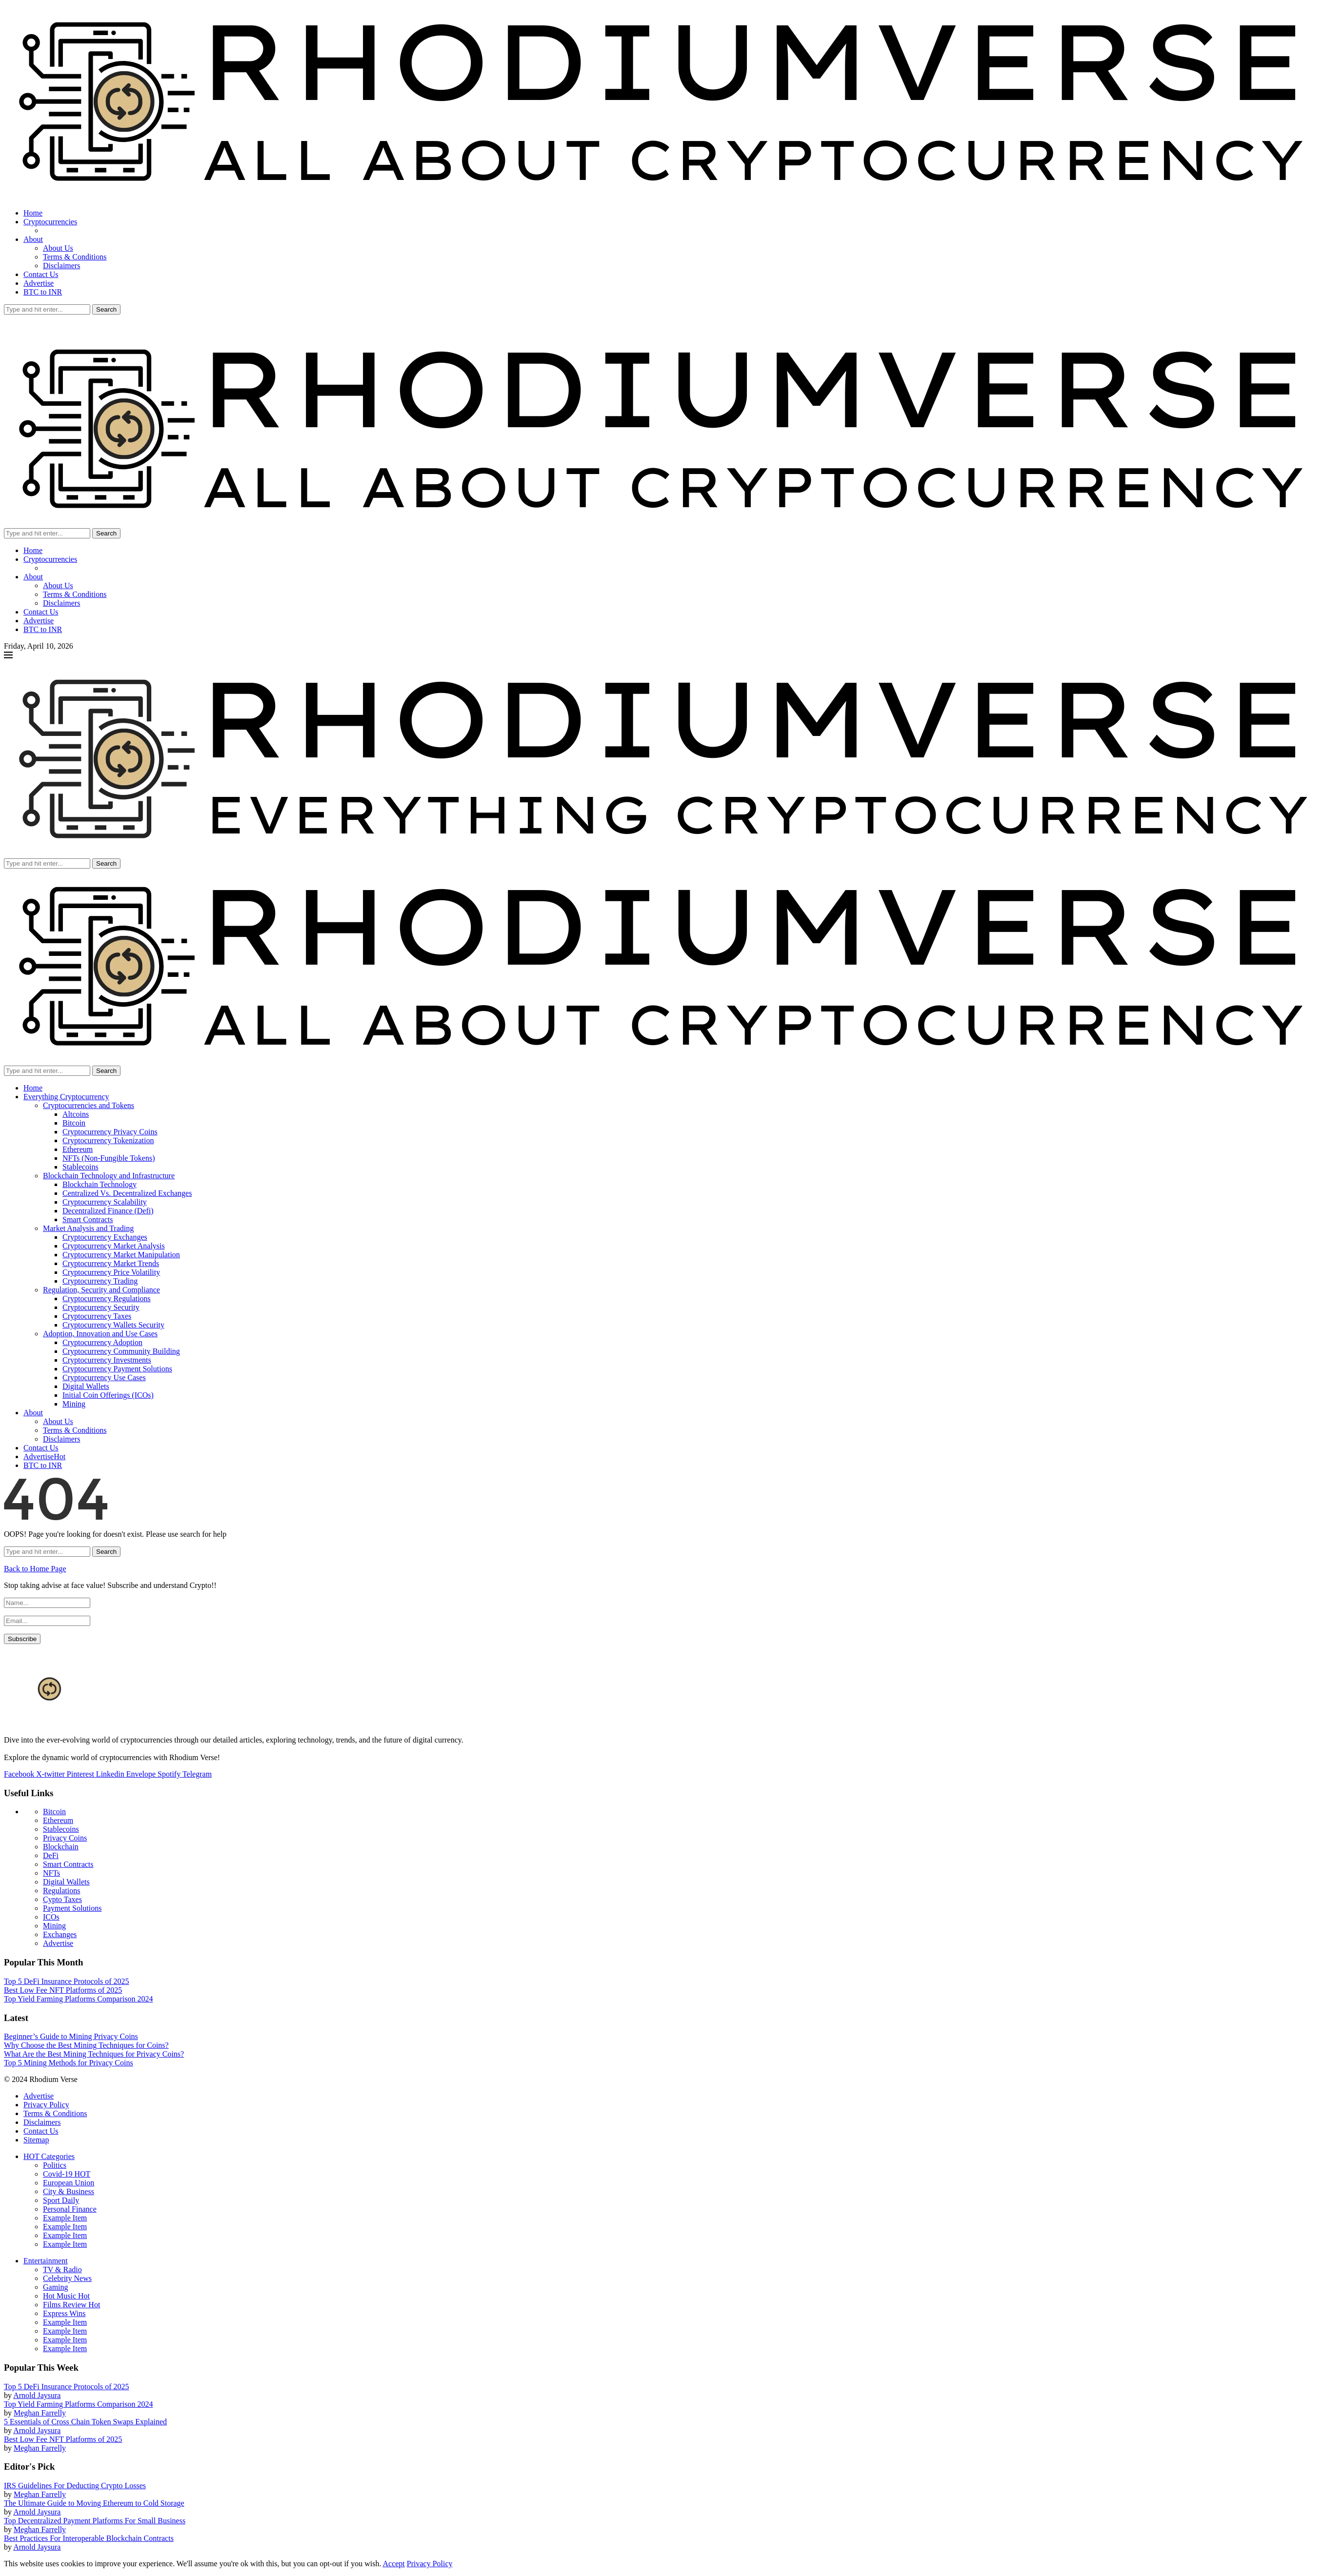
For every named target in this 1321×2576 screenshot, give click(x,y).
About (33, 239)
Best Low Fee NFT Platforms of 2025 (63, 1990)
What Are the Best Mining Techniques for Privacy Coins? (94, 2054)
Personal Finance (70, 2209)
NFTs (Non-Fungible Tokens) (108, 1158)
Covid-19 (66, 2174)
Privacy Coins (65, 1838)
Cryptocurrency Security (101, 1307)
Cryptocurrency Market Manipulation (121, 1254)
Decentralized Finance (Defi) (108, 1211)
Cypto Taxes (62, 1899)
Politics (54, 2165)
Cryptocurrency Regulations (106, 1298)
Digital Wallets (85, 1386)
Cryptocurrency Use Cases (104, 1377)
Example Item (65, 2218)
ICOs (51, 1917)
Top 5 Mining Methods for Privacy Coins (68, 2063)
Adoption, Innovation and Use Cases (100, 1333)
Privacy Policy (46, 2104)
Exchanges (60, 1934)
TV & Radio (62, 2269)
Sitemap (36, 2140)
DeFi (51, 1855)
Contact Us (41, 274)
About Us (58, 248)
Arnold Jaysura (36, 2395)
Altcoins (75, 1114)
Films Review (71, 2304)
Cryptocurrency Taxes (96, 1316)
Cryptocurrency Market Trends (110, 1263)
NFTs (51, 1873)
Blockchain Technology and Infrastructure (109, 1175)
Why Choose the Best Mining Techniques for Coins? (86, 2045)
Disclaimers (61, 265)
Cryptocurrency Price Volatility (111, 1272)
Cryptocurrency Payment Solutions (117, 1369)
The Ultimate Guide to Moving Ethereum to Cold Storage (94, 2503)
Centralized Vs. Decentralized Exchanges (127, 1193)
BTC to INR (42, 292)
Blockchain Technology (99, 1184)
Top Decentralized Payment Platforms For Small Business (94, 2521)
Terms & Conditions (74, 257)
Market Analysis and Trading (88, 1228)
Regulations (61, 1890)
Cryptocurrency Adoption (102, 1342)
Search (106, 309)
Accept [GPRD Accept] (394, 2563)
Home (32, 213)
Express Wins (64, 2313)
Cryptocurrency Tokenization (108, 1140)
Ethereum (77, 1149)
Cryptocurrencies (50, 222)
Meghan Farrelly (40, 2413)
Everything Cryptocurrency (66, 1096)
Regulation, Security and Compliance (101, 1290)
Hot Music (66, 2296)
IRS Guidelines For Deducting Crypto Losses (75, 2485)
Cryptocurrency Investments (106, 1360)
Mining (73, 1404)
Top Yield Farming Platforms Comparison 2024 (78, 1999)
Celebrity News (67, 2278)
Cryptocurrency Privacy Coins (110, 1132)
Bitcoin (73, 1123)
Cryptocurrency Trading (100, 1281)
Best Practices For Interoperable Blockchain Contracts (89, 2538)
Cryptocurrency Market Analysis (113, 1246)
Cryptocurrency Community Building (121, 1351)
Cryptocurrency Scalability (104, 1202)
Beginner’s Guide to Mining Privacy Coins (71, 2036)
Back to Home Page (35, 1569)
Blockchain (61, 1847)
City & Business (68, 2191)
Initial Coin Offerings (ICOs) (108, 1395)
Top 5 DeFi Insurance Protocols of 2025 (66, 1981)
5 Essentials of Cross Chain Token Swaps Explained (85, 2421)
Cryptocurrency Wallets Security (113, 1325)
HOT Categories (49, 2156)
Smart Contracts (87, 1219)
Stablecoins (80, 1167)
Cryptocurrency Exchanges (104, 1237)
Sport (61, 2200)
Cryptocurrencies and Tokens (88, 1105)
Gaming (55, 2287)
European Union (68, 2183)
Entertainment (45, 2261)
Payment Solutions (72, 1908)
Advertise (38, 283)
